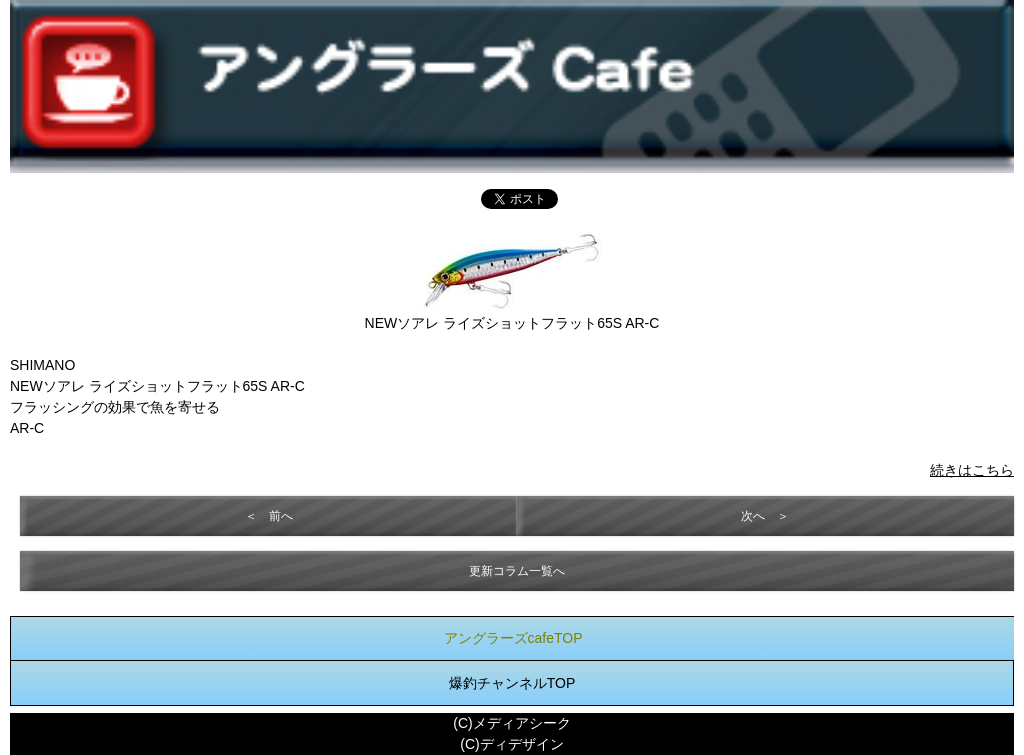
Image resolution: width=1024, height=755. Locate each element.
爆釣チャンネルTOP (512, 683)
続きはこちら (972, 470)
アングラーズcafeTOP (513, 638)
